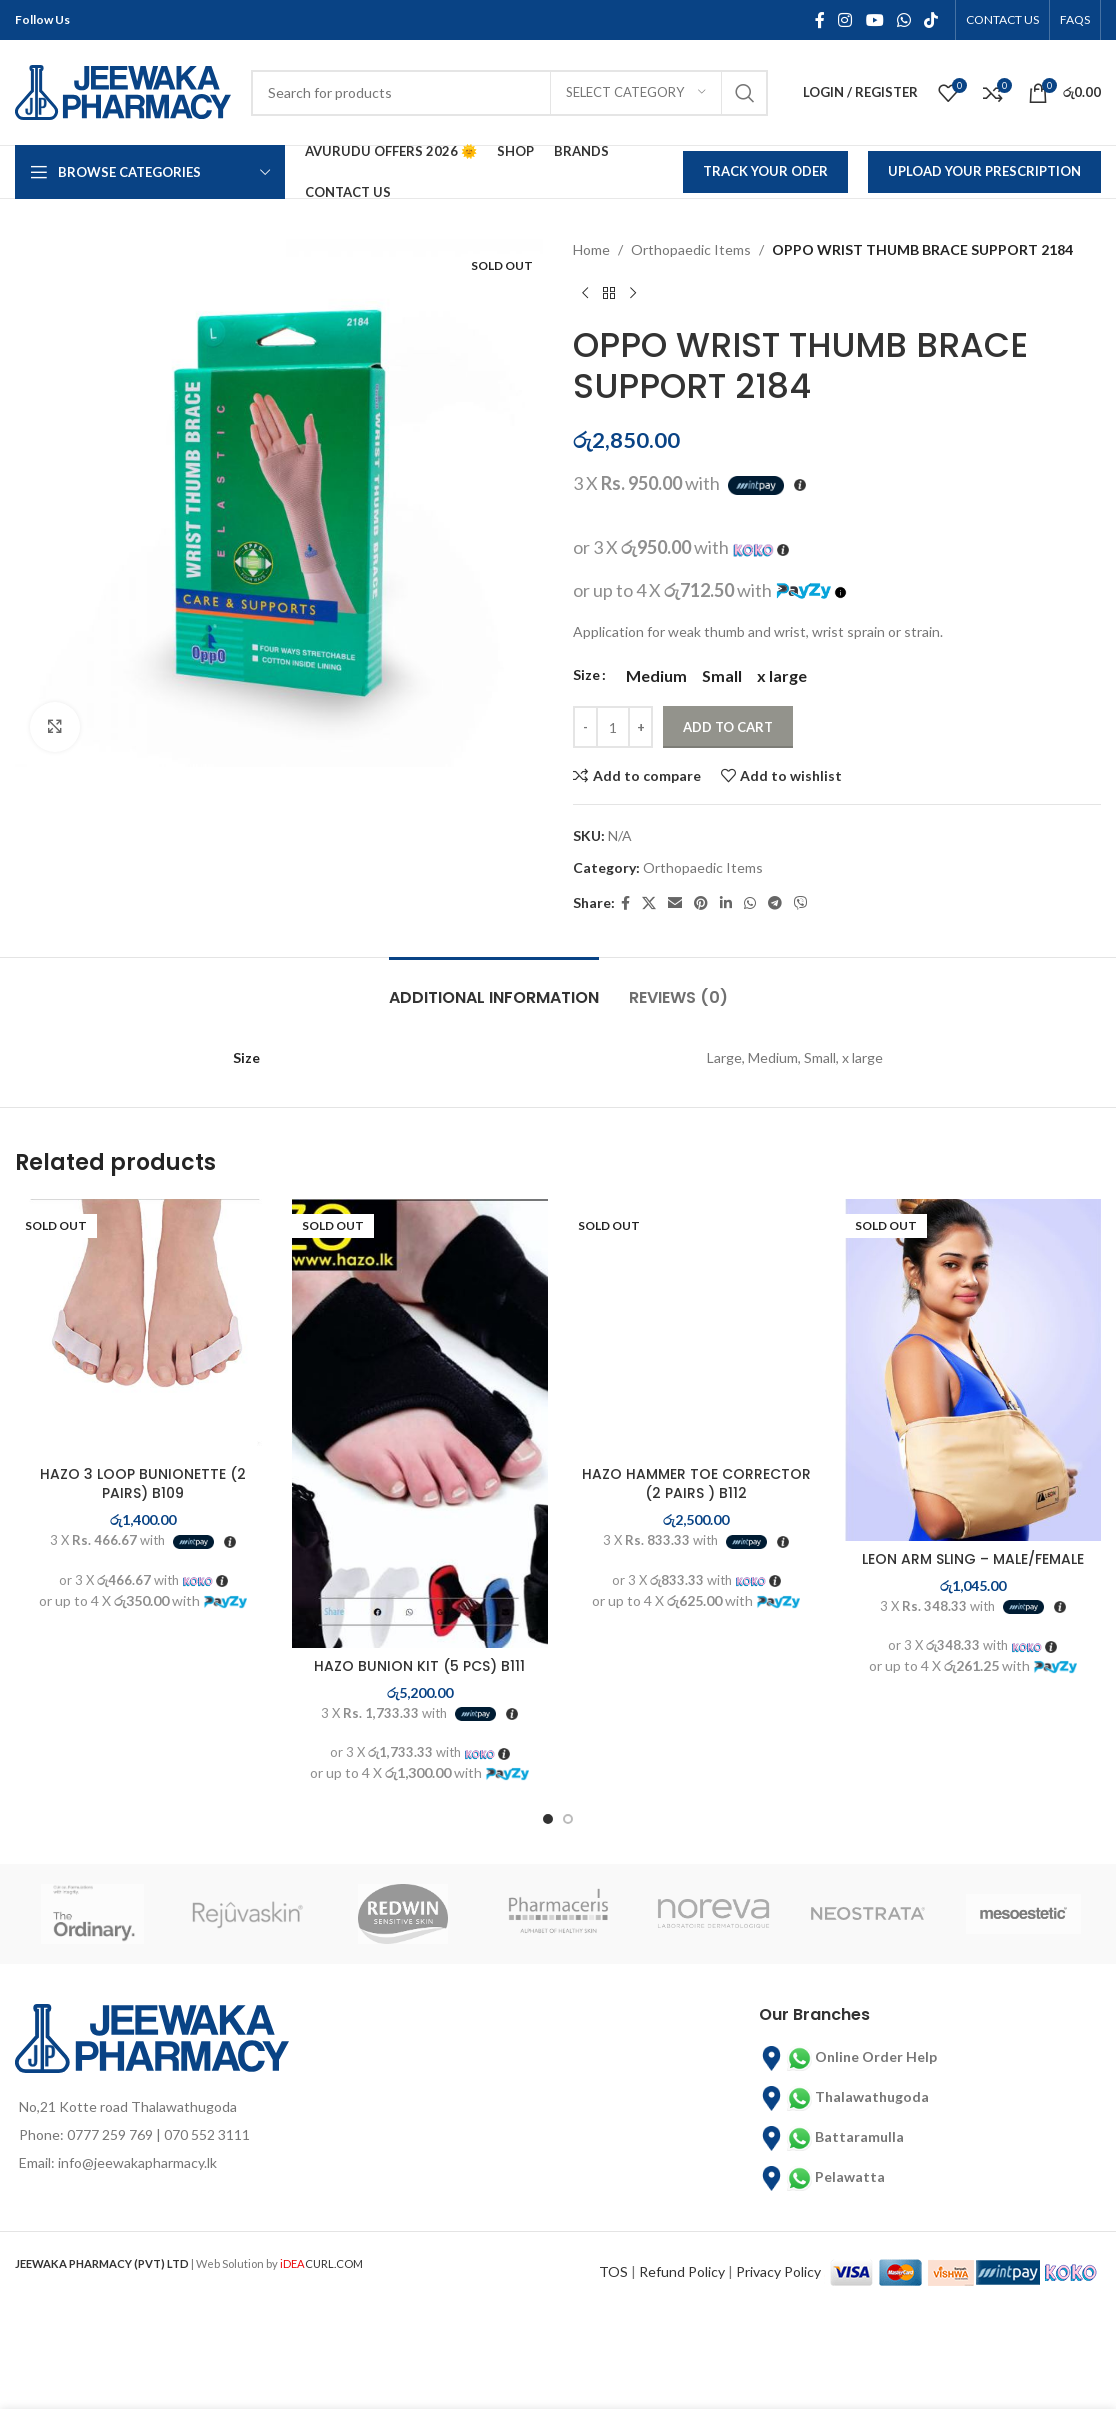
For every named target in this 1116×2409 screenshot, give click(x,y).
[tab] (494, 987)
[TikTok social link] (931, 20)
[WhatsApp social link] (903, 20)
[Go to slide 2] (568, 1819)
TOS (613, 2270)
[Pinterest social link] (701, 903)
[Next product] (633, 293)
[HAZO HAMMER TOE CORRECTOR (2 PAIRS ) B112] (696, 1327)
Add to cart (728, 727)
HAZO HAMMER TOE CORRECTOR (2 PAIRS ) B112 (696, 1484)
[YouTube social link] (874, 20)
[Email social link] (675, 903)
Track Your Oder (765, 171)
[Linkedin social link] (726, 903)
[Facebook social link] (819, 20)
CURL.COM (321, 2263)
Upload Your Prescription (984, 171)
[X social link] (649, 903)
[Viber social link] (801, 903)
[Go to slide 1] (548, 1819)
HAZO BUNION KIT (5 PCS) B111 (419, 1666)
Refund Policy (682, 2270)
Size (586, 674)
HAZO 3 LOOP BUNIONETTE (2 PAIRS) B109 (143, 1484)
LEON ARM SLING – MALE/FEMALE (973, 1559)
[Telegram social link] (775, 903)
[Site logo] (123, 90)
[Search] (509, 93)
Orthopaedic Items (691, 249)
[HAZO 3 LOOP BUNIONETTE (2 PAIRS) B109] (143, 1327)
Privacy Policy (778, 2270)
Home (591, 249)
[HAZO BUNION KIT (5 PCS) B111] (420, 1423)
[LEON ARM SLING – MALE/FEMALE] (973, 1370)
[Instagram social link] (845, 20)
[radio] (656, 676)
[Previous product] (585, 293)
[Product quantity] (613, 727)
